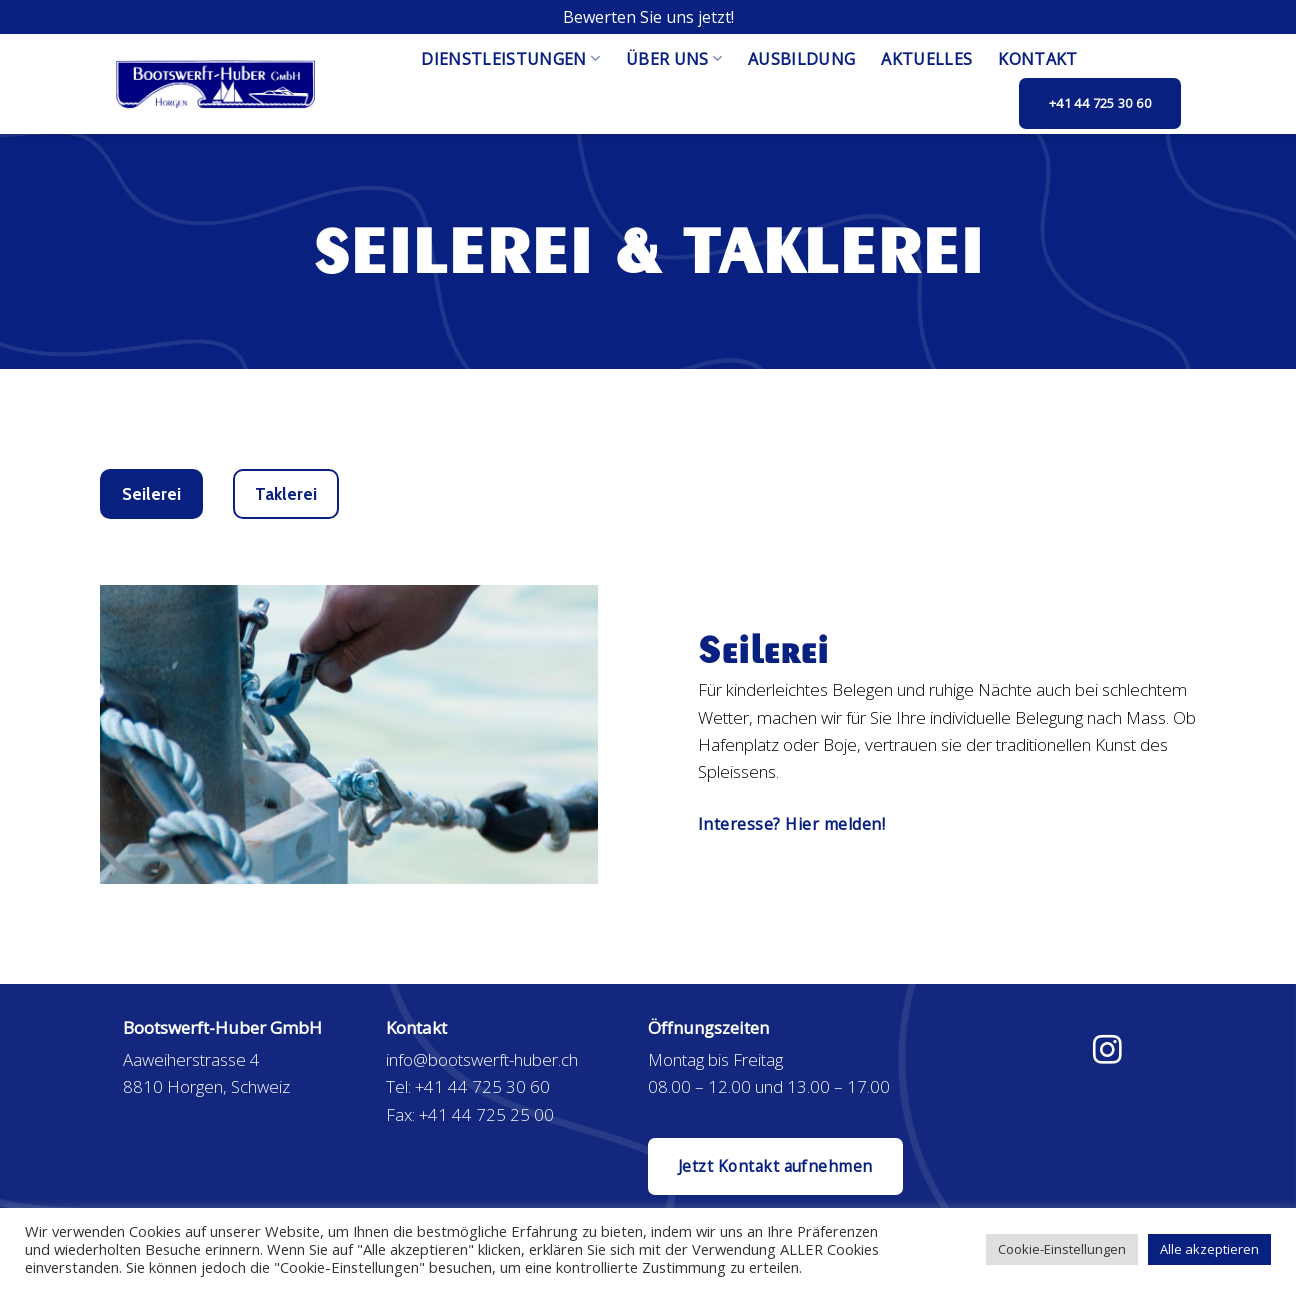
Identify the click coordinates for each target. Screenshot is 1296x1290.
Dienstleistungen (510, 59)
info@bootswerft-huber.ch (482, 1059)
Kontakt (1037, 59)
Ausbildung (801, 59)
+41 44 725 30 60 (482, 1086)
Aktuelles (926, 59)
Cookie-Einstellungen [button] (1062, 1249)
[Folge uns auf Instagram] (1107, 1052)
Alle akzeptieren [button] (1209, 1249)
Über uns (674, 59)
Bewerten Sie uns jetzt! (648, 17)
